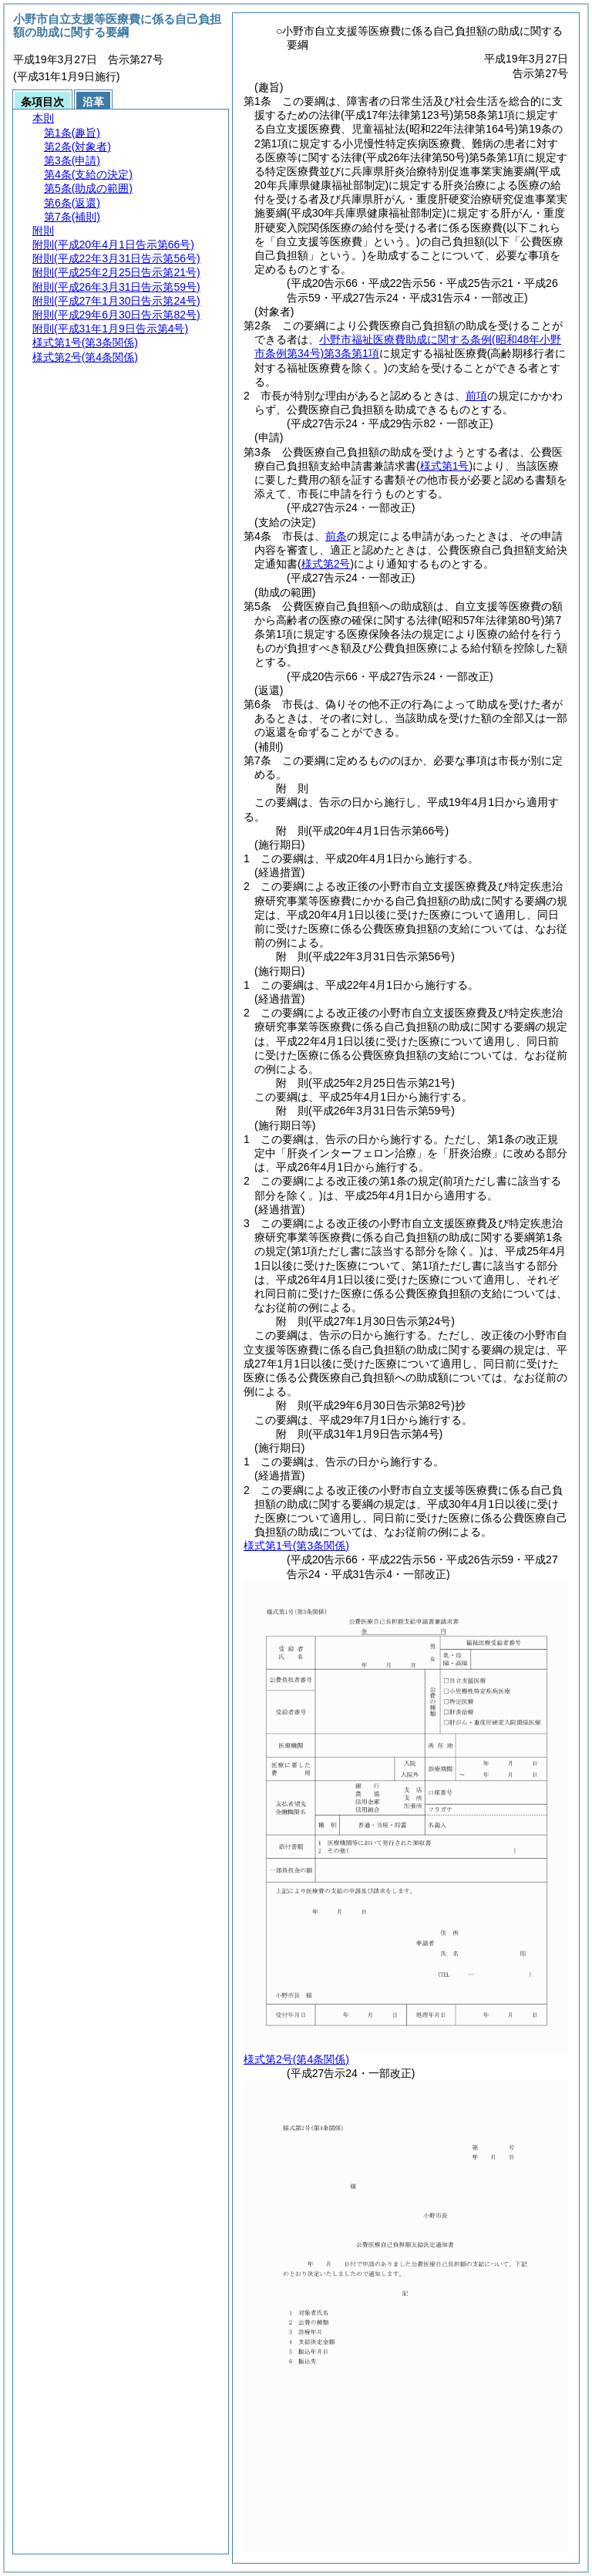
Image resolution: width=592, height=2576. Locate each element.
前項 (476, 395)
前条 (336, 536)
